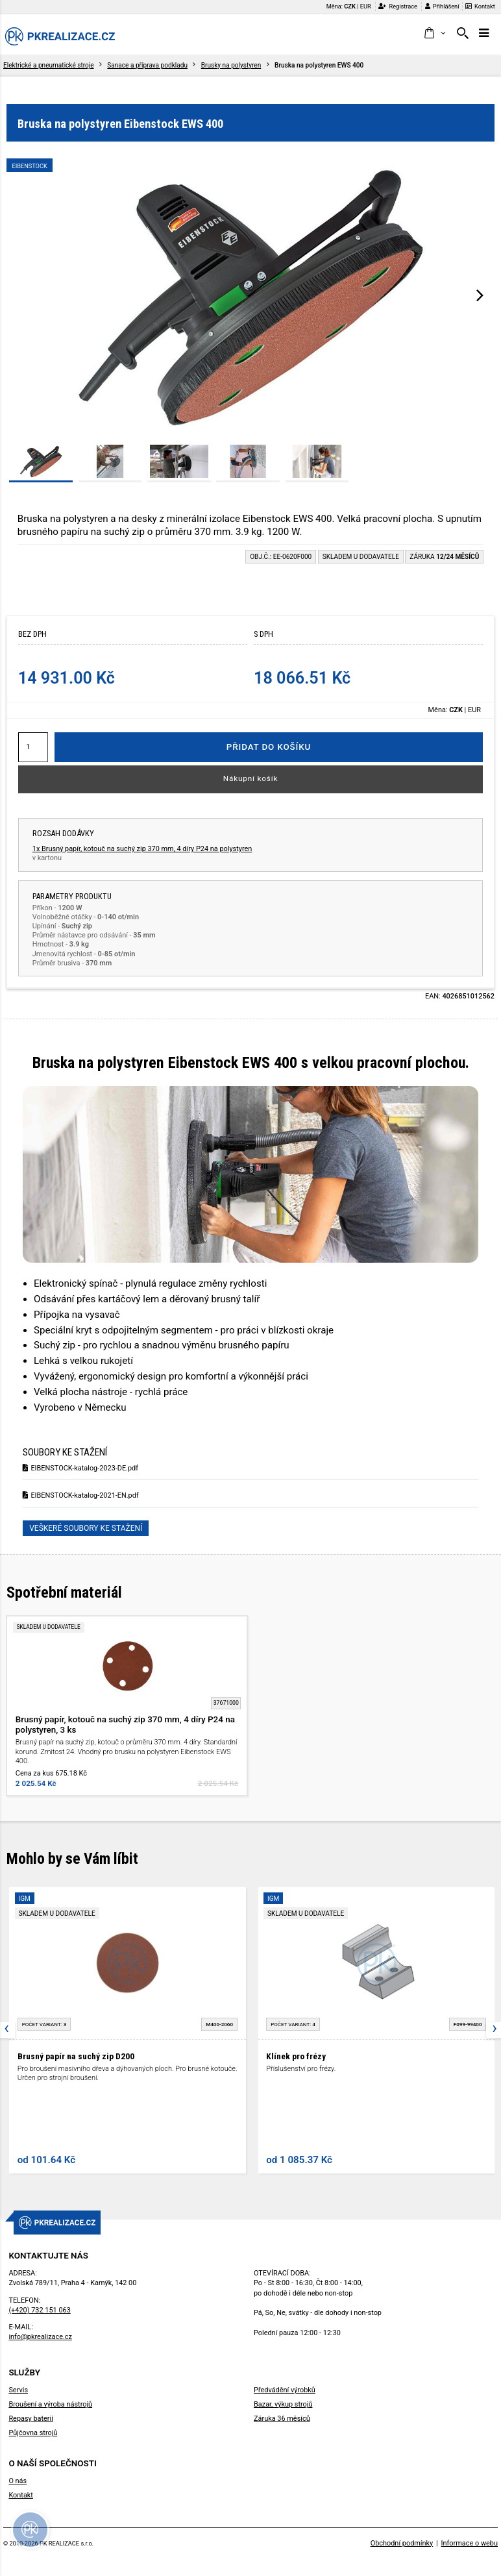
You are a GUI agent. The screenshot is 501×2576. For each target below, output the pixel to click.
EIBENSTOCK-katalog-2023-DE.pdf (80, 1468)
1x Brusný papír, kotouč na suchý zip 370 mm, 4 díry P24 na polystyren (142, 849)
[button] (434, 33)
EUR (365, 6)
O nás (17, 2481)
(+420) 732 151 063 (39, 2310)
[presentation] (480, 294)
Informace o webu (469, 2543)
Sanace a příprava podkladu (147, 65)
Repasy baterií (30, 2418)
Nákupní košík (250, 778)
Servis (18, 2390)
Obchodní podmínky (402, 2543)
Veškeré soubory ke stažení (85, 1528)
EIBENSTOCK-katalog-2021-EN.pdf (81, 1495)
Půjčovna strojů (32, 2433)
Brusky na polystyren (231, 65)
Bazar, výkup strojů (283, 2404)
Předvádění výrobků (284, 2390)
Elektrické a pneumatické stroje (48, 65)
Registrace (397, 6)
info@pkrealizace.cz (40, 2337)
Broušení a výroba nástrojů (50, 2404)
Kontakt (480, 6)
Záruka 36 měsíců (282, 2418)
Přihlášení (442, 6)
